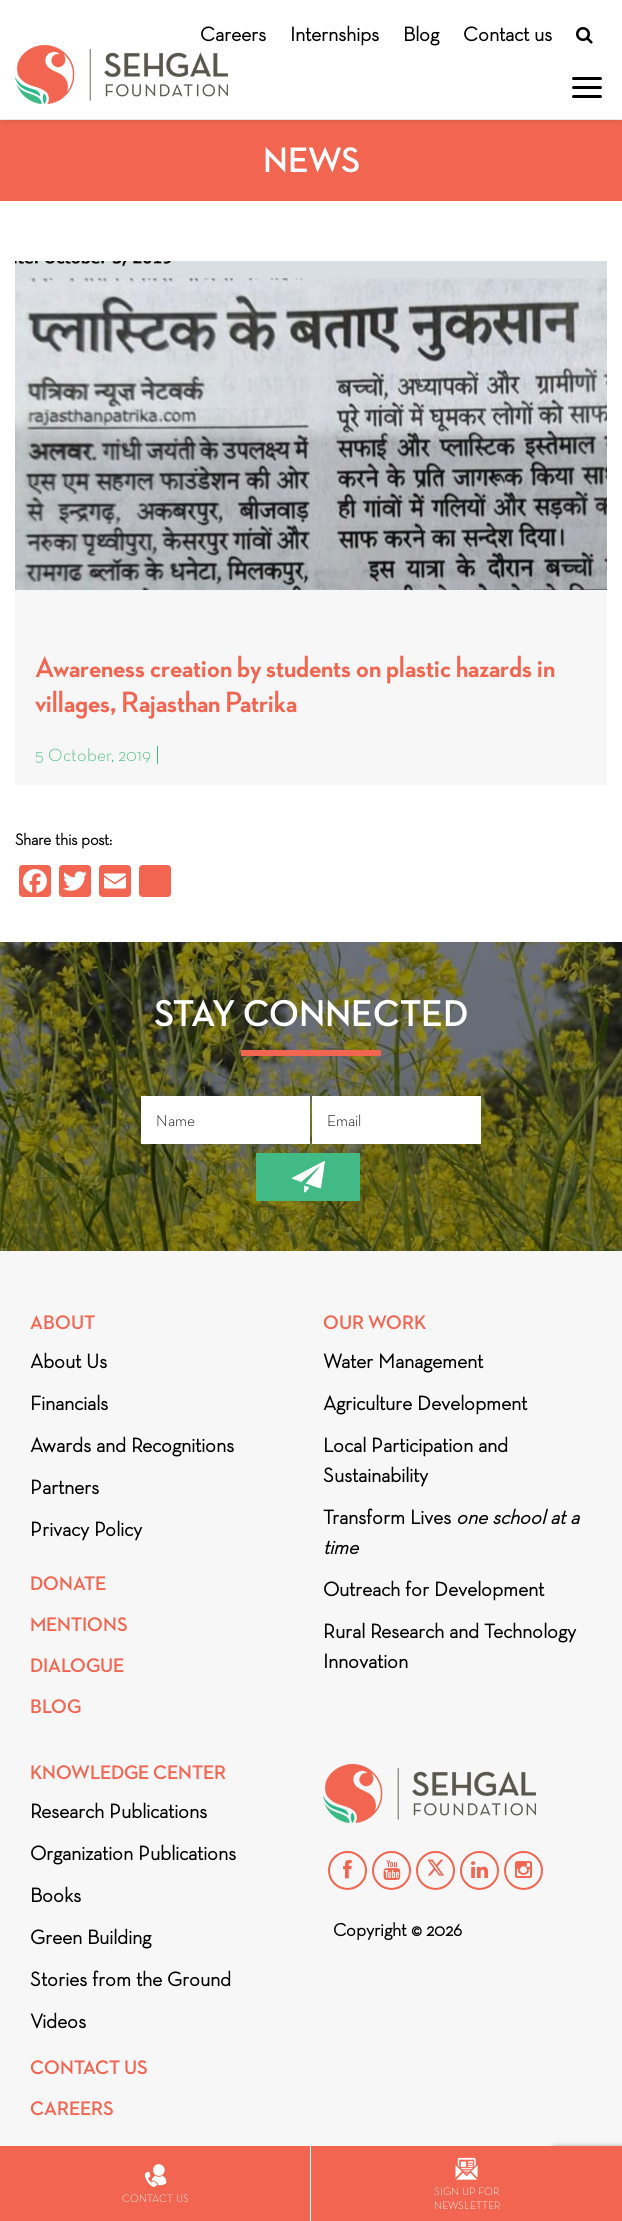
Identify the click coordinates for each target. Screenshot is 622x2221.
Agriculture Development (425, 1403)
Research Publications (118, 1811)
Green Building (90, 1937)
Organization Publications (133, 1853)
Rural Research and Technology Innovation (449, 1646)
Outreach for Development (433, 1589)
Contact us (507, 34)
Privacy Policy (86, 1529)
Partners (64, 1487)
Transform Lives (451, 1532)
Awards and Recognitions (132, 1445)
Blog (421, 34)
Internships (334, 34)
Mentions (79, 1624)
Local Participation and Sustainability (415, 1460)
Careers (233, 34)
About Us (68, 1361)
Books (55, 1895)
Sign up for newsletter (467, 2184)
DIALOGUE (77, 1665)
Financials (69, 1403)
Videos (58, 2021)
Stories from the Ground (130, 1979)
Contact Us (89, 2067)
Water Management (403, 1361)
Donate (68, 1583)
